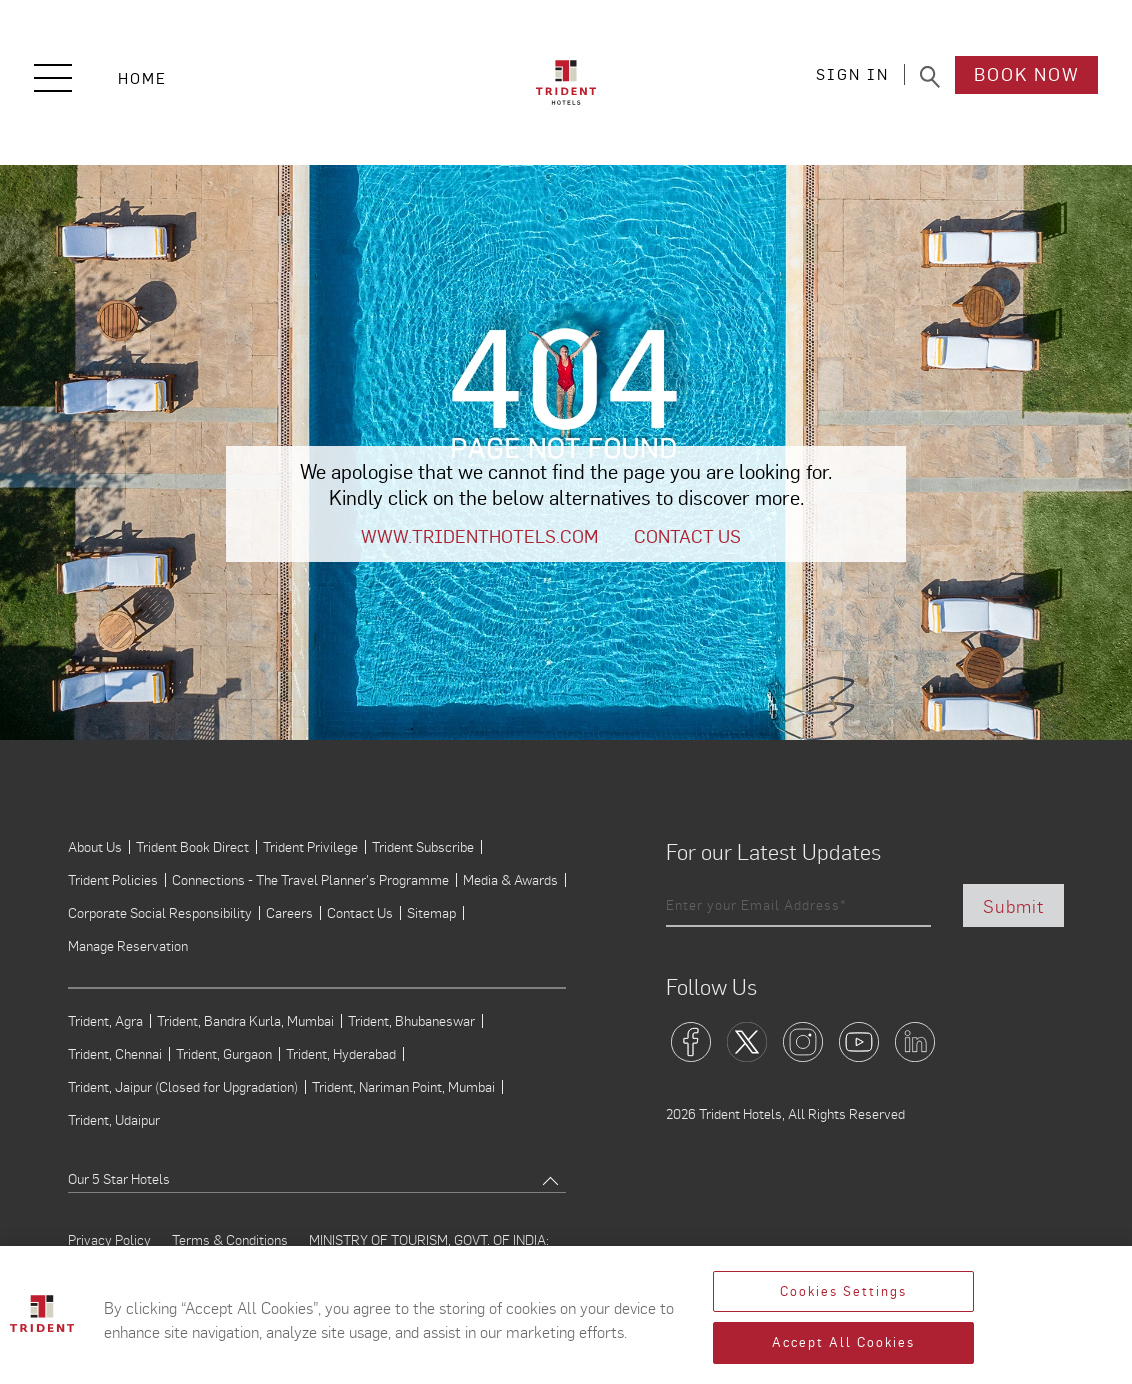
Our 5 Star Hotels (119, 1178)
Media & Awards (510, 880)
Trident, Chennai (115, 1054)
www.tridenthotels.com (479, 536)
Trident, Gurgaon (224, 1054)
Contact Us (687, 536)
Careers (289, 913)
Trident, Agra (105, 1021)
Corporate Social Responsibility (160, 913)
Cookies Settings (843, 1291)
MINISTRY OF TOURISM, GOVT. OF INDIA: (429, 1240)
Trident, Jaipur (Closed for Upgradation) (183, 1087)
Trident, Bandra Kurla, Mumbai (245, 1021)
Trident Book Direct (192, 847)
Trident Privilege (310, 847)
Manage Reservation (128, 946)
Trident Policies (113, 880)
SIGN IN (852, 77)
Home (142, 78)
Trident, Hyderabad (341, 1054)
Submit (1013, 905)
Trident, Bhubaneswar (411, 1021)
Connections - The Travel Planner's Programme (310, 880)
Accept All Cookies (843, 1342)
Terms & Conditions (230, 1240)
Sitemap (431, 913)
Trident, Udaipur (114, 1120)
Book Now (1027, 77)
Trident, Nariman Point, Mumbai (403, 1087)
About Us (95, 847)
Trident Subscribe (423, 847)
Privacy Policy (109, 1240)
